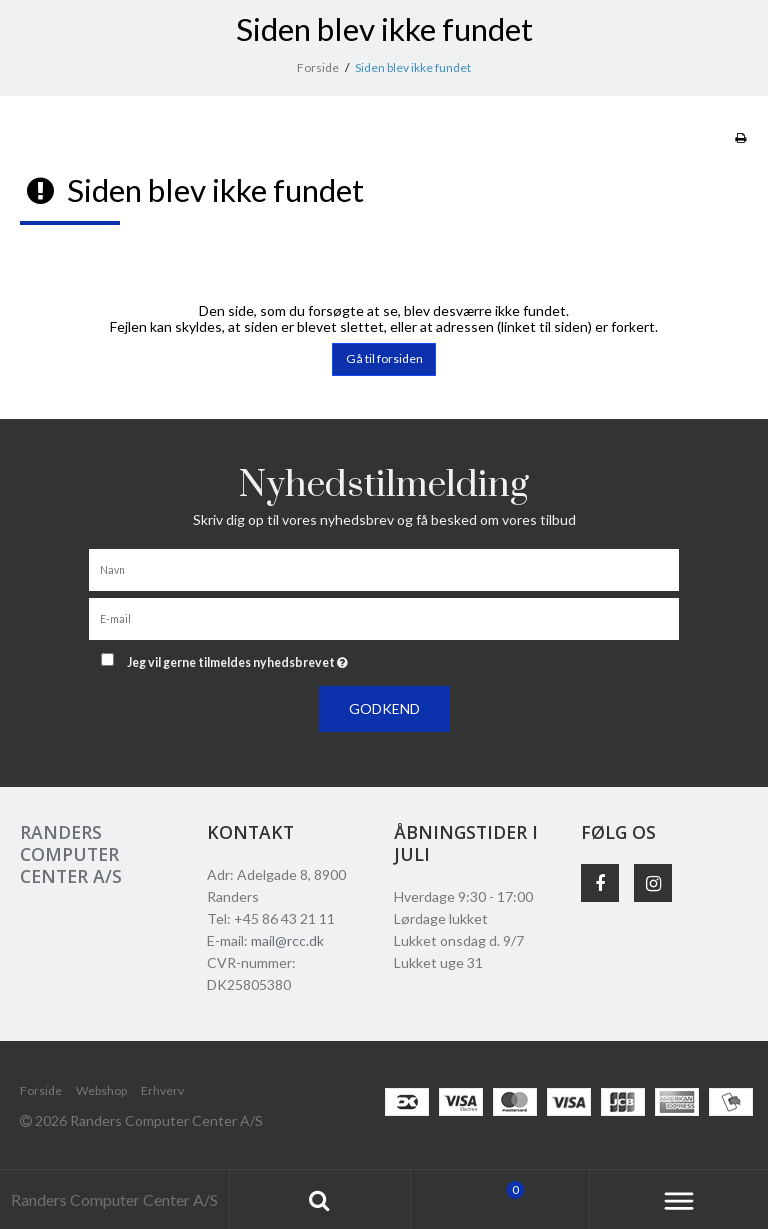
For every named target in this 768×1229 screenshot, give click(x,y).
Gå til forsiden (384, 358)
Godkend (384, 708)
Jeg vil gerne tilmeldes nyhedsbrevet (287, 658)
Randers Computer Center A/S (71, 854)
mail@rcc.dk (287, 940)
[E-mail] (384, 616)
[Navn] (384, 567)
